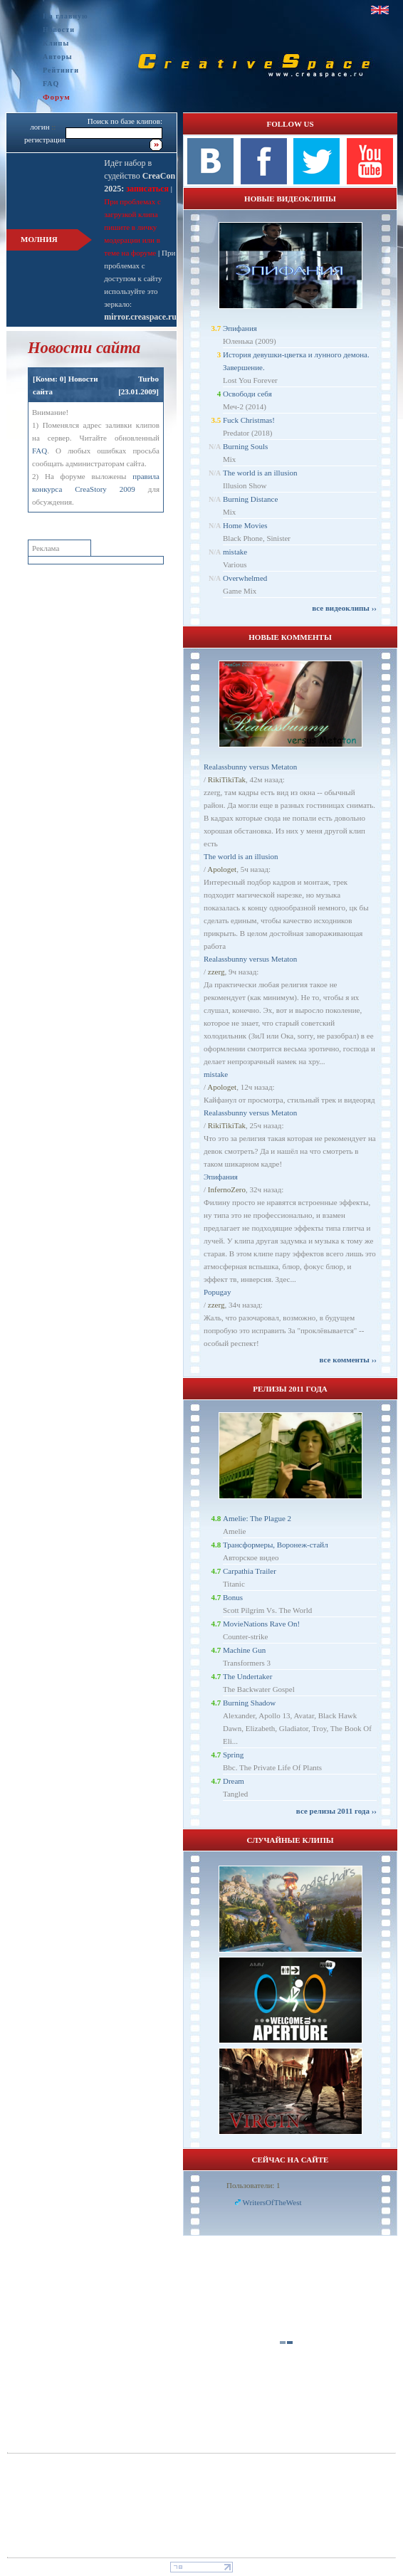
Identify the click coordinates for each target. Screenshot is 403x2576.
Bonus (233, 1597)
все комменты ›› (348, 1359)
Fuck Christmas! (249, 420)
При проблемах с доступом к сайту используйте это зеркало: (139, 278)
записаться (146, 189)
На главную (65, 16)
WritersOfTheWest (272, 2202)
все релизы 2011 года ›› (336, 1811)
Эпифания (240, 328)
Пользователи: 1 (253, 2185)
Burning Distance (250, 499)
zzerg (216, 971)
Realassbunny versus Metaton (250, 766)
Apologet (221, 869)
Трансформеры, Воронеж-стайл (275, 1544)
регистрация (45, 139)
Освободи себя (247, 393)
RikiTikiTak (227, 779)
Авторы (58, 57)
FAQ (51, 84)
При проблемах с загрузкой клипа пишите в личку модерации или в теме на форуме (132, 227)
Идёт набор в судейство (139, 176)
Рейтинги (61, 70)
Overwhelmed (245, 578)
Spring (233, 1754)
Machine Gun (244, 1650)
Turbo (148, 378)
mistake (235, 551)
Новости (59, 29)
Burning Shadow (249, 1702)
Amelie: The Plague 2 (257, 1518)
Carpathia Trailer (249, 1571)
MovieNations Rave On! (261, 1623)
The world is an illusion (260, 472)
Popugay (217, 1292)
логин (39, 126)
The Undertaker (247, 1676)
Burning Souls (245, 446)
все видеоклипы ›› (344, 608)
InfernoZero (227, 1189)
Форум (56, 97)
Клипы (56, 43)
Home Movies (245, 525)
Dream (233, 1781)
